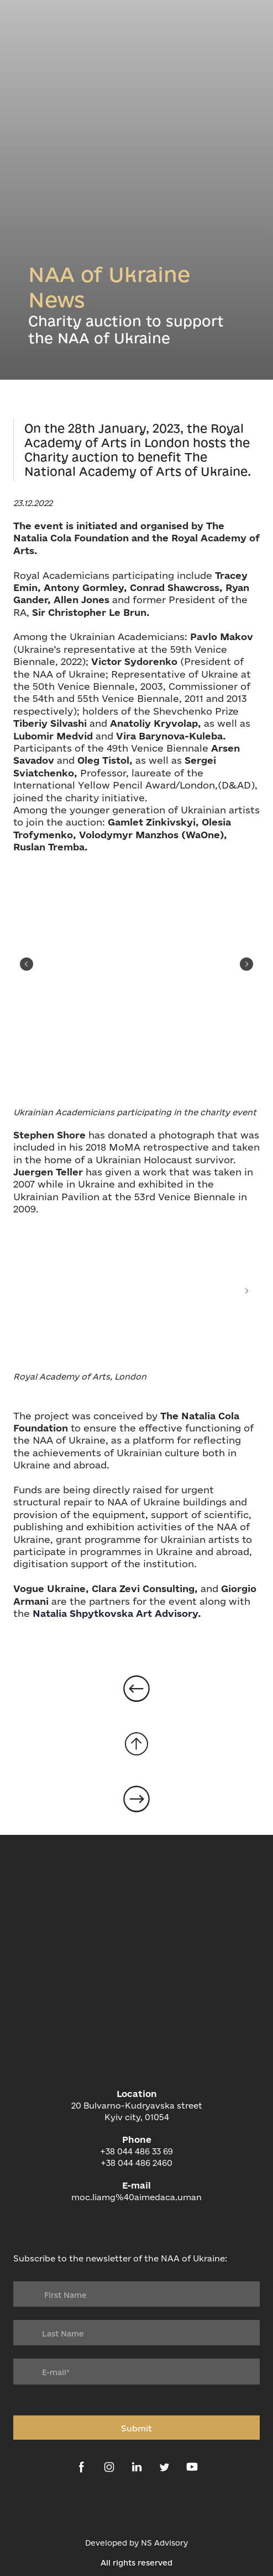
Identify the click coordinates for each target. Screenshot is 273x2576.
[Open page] (136, 1688)
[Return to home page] (137, 2031)
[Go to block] (136, 1744)
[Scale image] (136, 964)
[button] (81, 2467)
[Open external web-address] (136, 2507)
